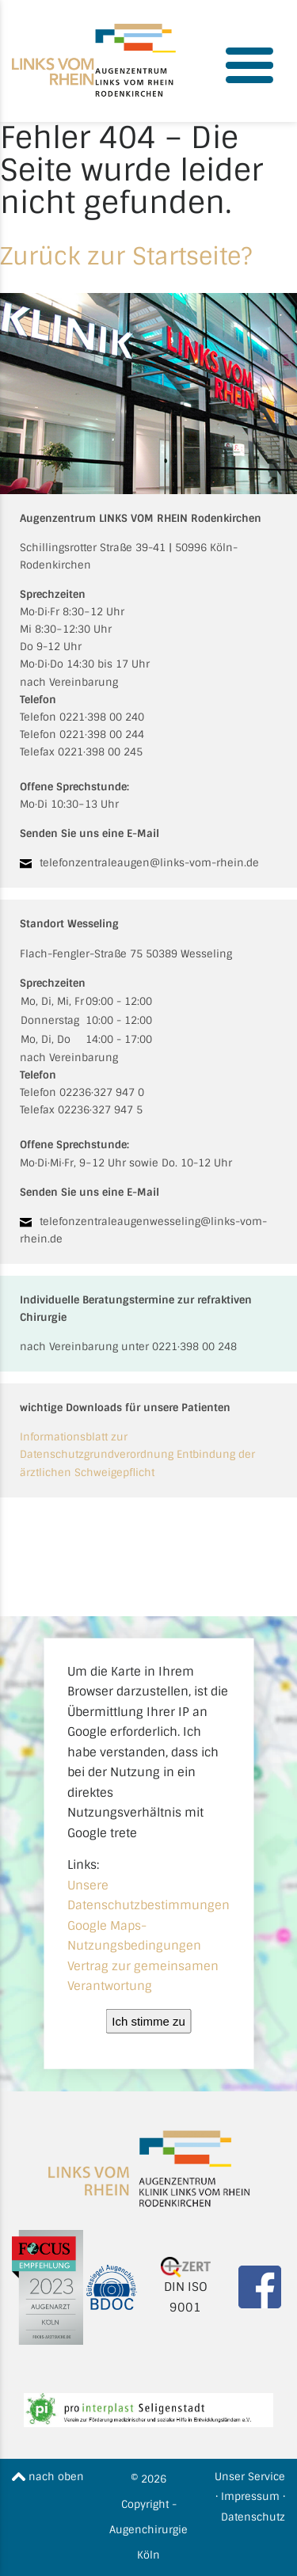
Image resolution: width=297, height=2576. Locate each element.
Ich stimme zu (148, 2020)
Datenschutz (253, 2517)
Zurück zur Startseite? (126, 256)
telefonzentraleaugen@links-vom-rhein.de (149, 862)
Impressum (250, 2496)
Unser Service (250, 2476)
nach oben (48, 2476)
